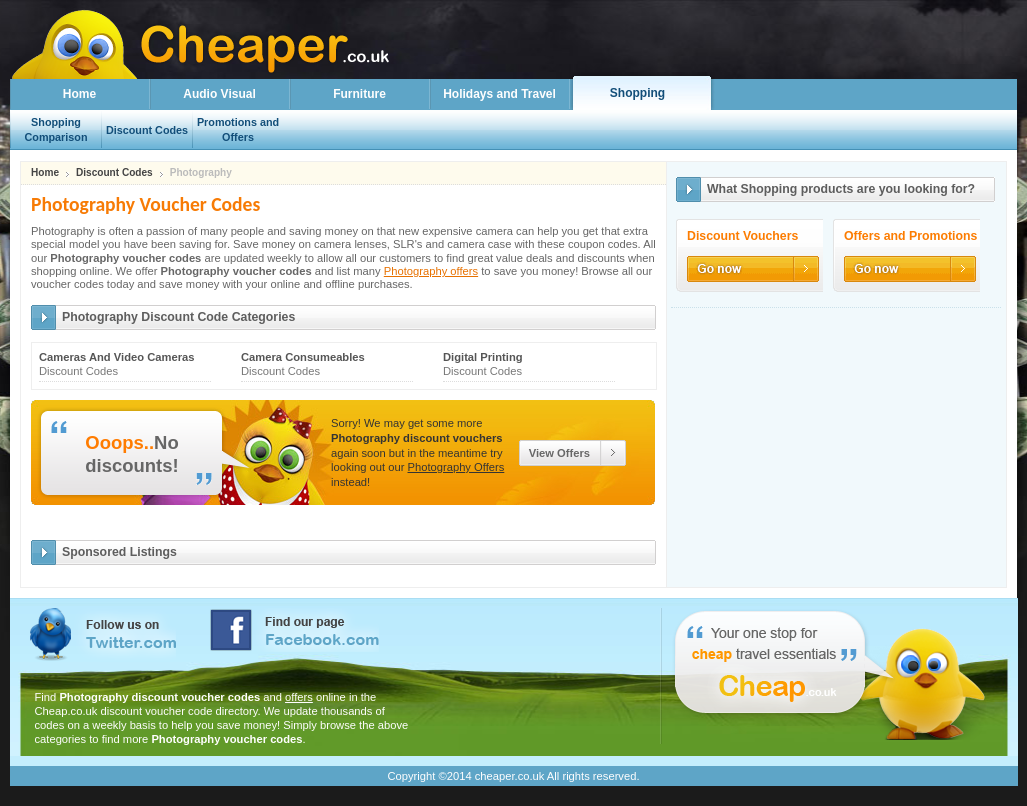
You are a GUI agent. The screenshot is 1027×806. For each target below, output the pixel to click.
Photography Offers (456, 467)
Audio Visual (219, 94)
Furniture (359, 94)
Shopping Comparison (56, 129)
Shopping (637, 93)
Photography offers (431, 271)
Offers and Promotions (910, 236)
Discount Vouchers (742, 236)
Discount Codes (114, 173)
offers (299, 697)
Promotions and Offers (238, 129)
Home (79, 94)
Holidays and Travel (499, 94)
